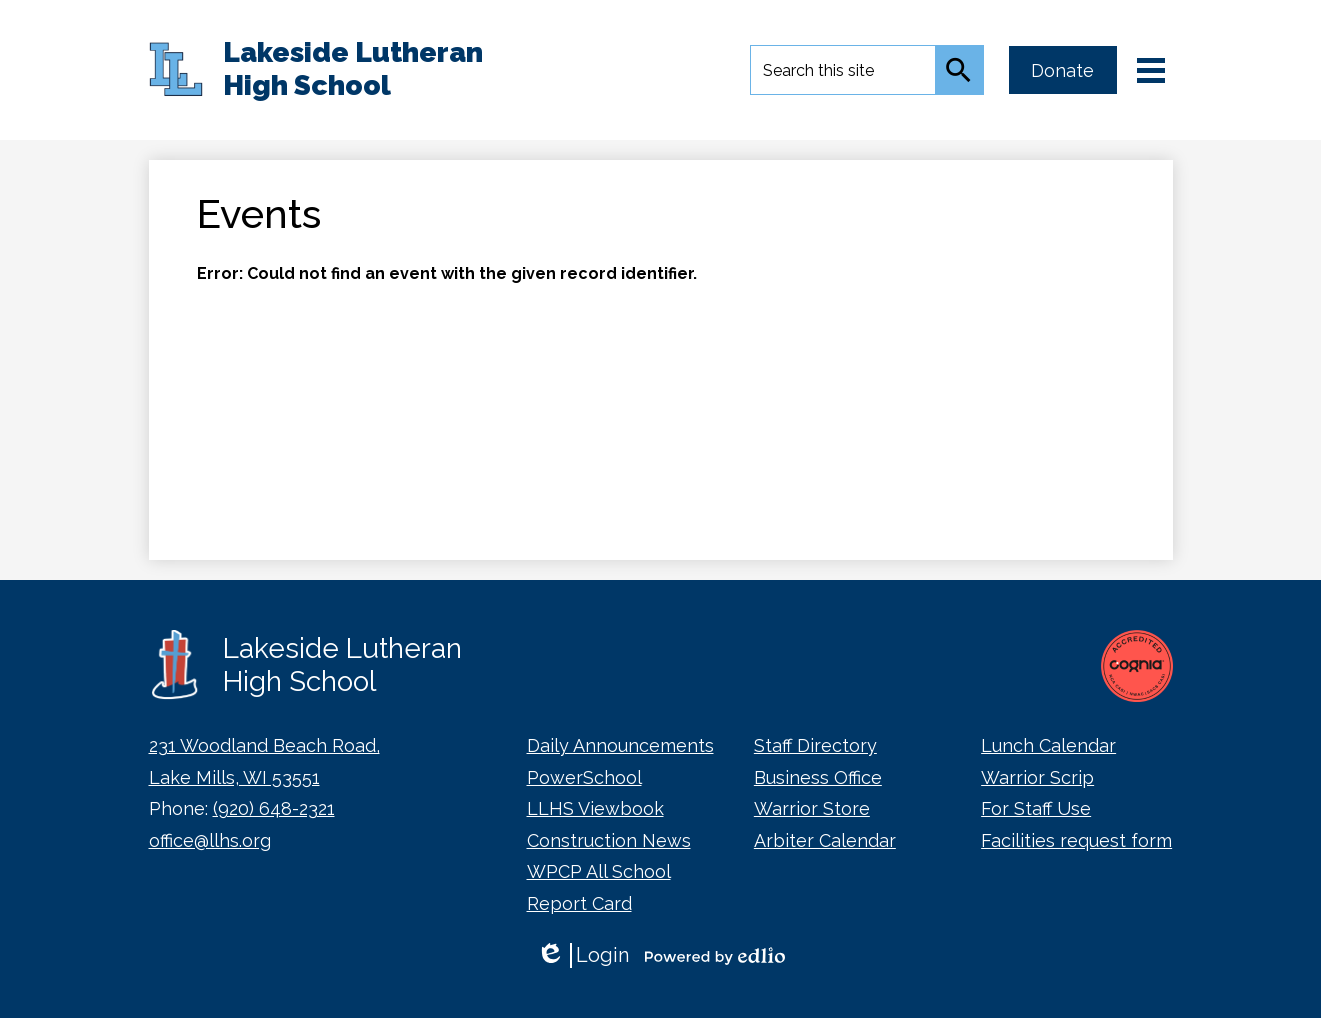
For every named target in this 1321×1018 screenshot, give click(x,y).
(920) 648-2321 (274, 808)
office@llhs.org (210, 840)
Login (582, 955)
